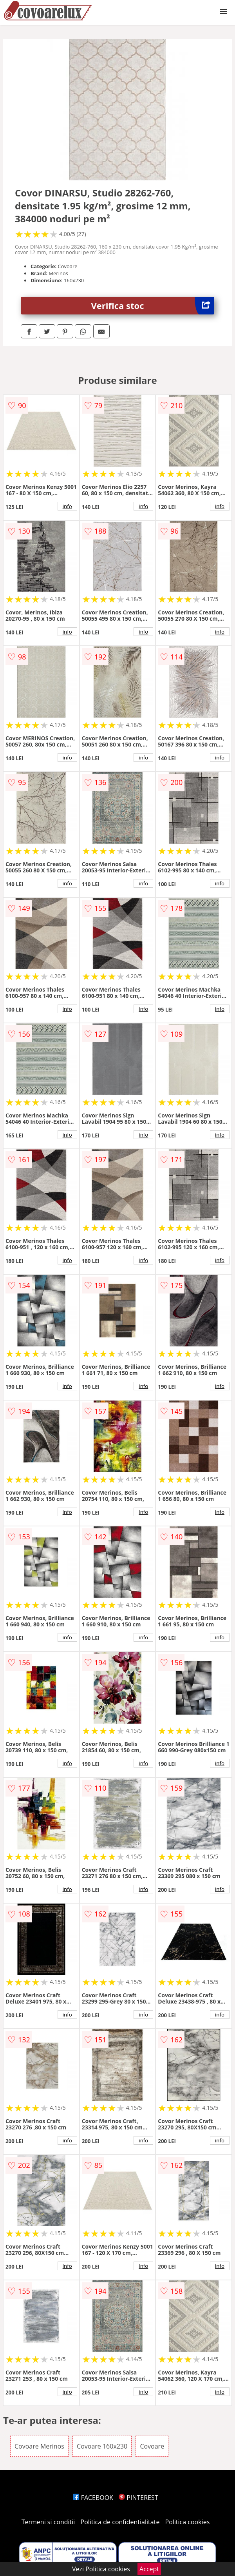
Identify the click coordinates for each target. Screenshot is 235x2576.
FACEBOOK (93, 2497)
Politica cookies (187, 2522)
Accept (149, 2569)
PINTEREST (138, 2497)
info (67, 506)
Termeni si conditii (48, 2522)
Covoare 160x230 (102, 2446)
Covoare (152, 2446)
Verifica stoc (152, 305)
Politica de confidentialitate (120, 2522)
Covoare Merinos (39, 2446)
